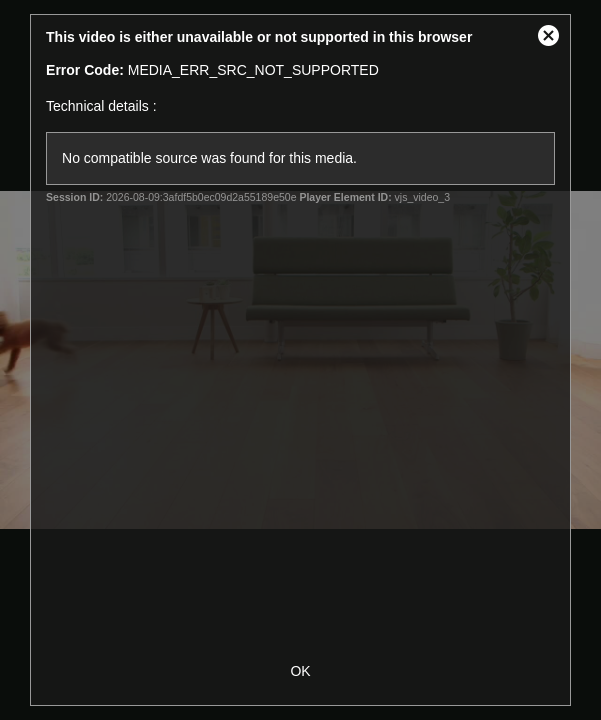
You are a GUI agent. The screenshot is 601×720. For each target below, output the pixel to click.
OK (300, 671)
